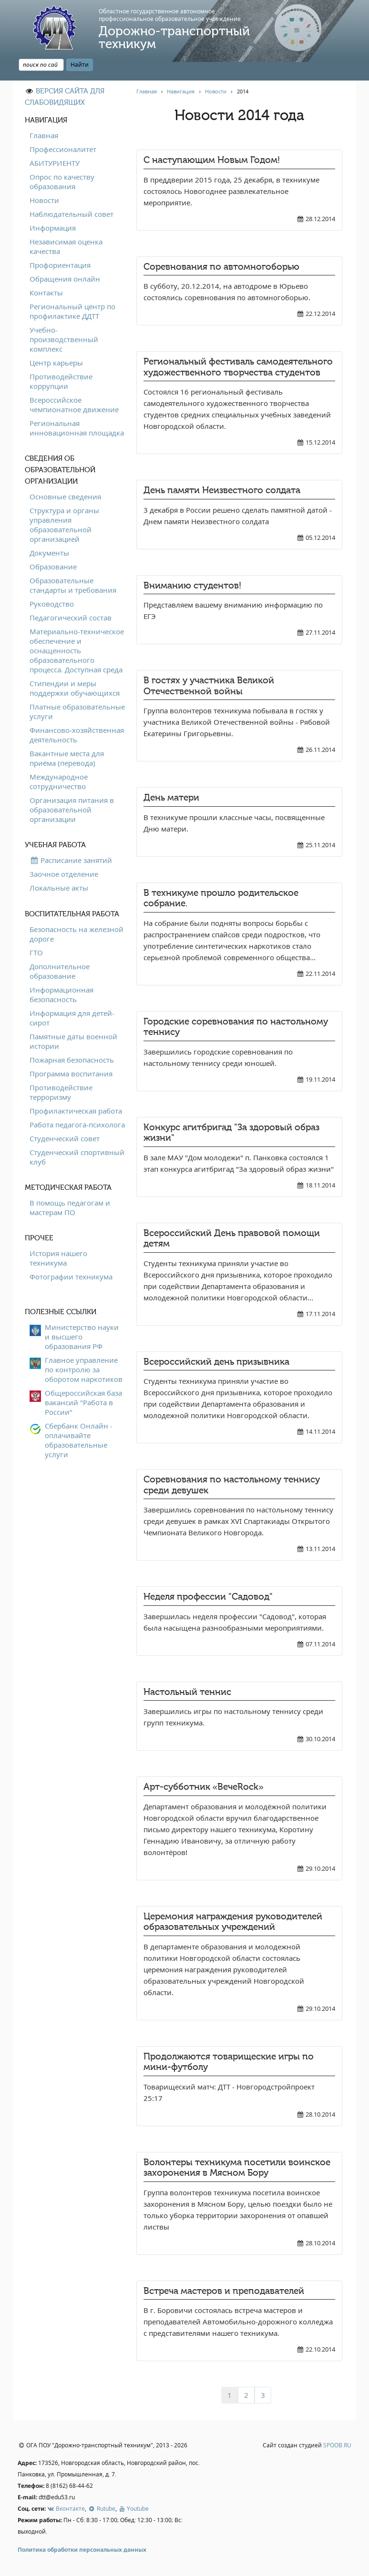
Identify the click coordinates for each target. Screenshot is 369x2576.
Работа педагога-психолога (77, 1124)
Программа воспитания (71, 1073)
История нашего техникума (58, 1258)
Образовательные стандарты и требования (73, 585)
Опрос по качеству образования (62, 181)
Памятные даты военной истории (73, 1041)
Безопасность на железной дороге (76, 933)
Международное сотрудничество (59, 781)
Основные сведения (65, 496)
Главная (44, 135)
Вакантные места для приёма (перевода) (67, 758)
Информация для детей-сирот (72, 1017)
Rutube (101, 2509)
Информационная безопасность (61, 994)
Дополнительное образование (60, 971)
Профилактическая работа (76, 1111)
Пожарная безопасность (72, 1060)
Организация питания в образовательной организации (72, 809)
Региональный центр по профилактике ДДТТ (72, 311)
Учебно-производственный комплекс (64, 339)
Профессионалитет (63, 149)
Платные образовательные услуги (77, 711)
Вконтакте (66, 2509)
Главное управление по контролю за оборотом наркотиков (84, 1369)
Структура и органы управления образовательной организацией (64, 525)
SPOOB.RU (337, 2445)
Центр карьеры (56, 362)
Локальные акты (59, 887)
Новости (44, 200)
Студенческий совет (65, 1138)
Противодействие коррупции (61, 381)
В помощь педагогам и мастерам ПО (70, 1207)
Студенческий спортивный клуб (77, 1156)
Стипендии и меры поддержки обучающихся (75, 688)
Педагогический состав (71, 617)
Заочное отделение (64, 874)
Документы (49, 553)
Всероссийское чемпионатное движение (74, 404)
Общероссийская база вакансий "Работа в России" (83, 1402)
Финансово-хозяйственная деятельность (77, 734)
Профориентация (60, 265)
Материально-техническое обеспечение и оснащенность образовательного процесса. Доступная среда (77, 650)
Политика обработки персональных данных (82, 2550)
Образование (53, 566)
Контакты (46, 292)
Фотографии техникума (71, 1276)
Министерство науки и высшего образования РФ (82, 1336)
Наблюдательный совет (71, 214)
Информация (53, 228)
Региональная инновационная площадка (77, 427)
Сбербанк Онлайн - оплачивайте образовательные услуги (79, 1440)
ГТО (36, 952)
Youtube (133, 2509)
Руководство (52, 604)
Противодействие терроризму (61, 1092)
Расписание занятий (71, 860)
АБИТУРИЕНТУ (55, 163)
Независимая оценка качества (66, 246)
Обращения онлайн (65, 279)
